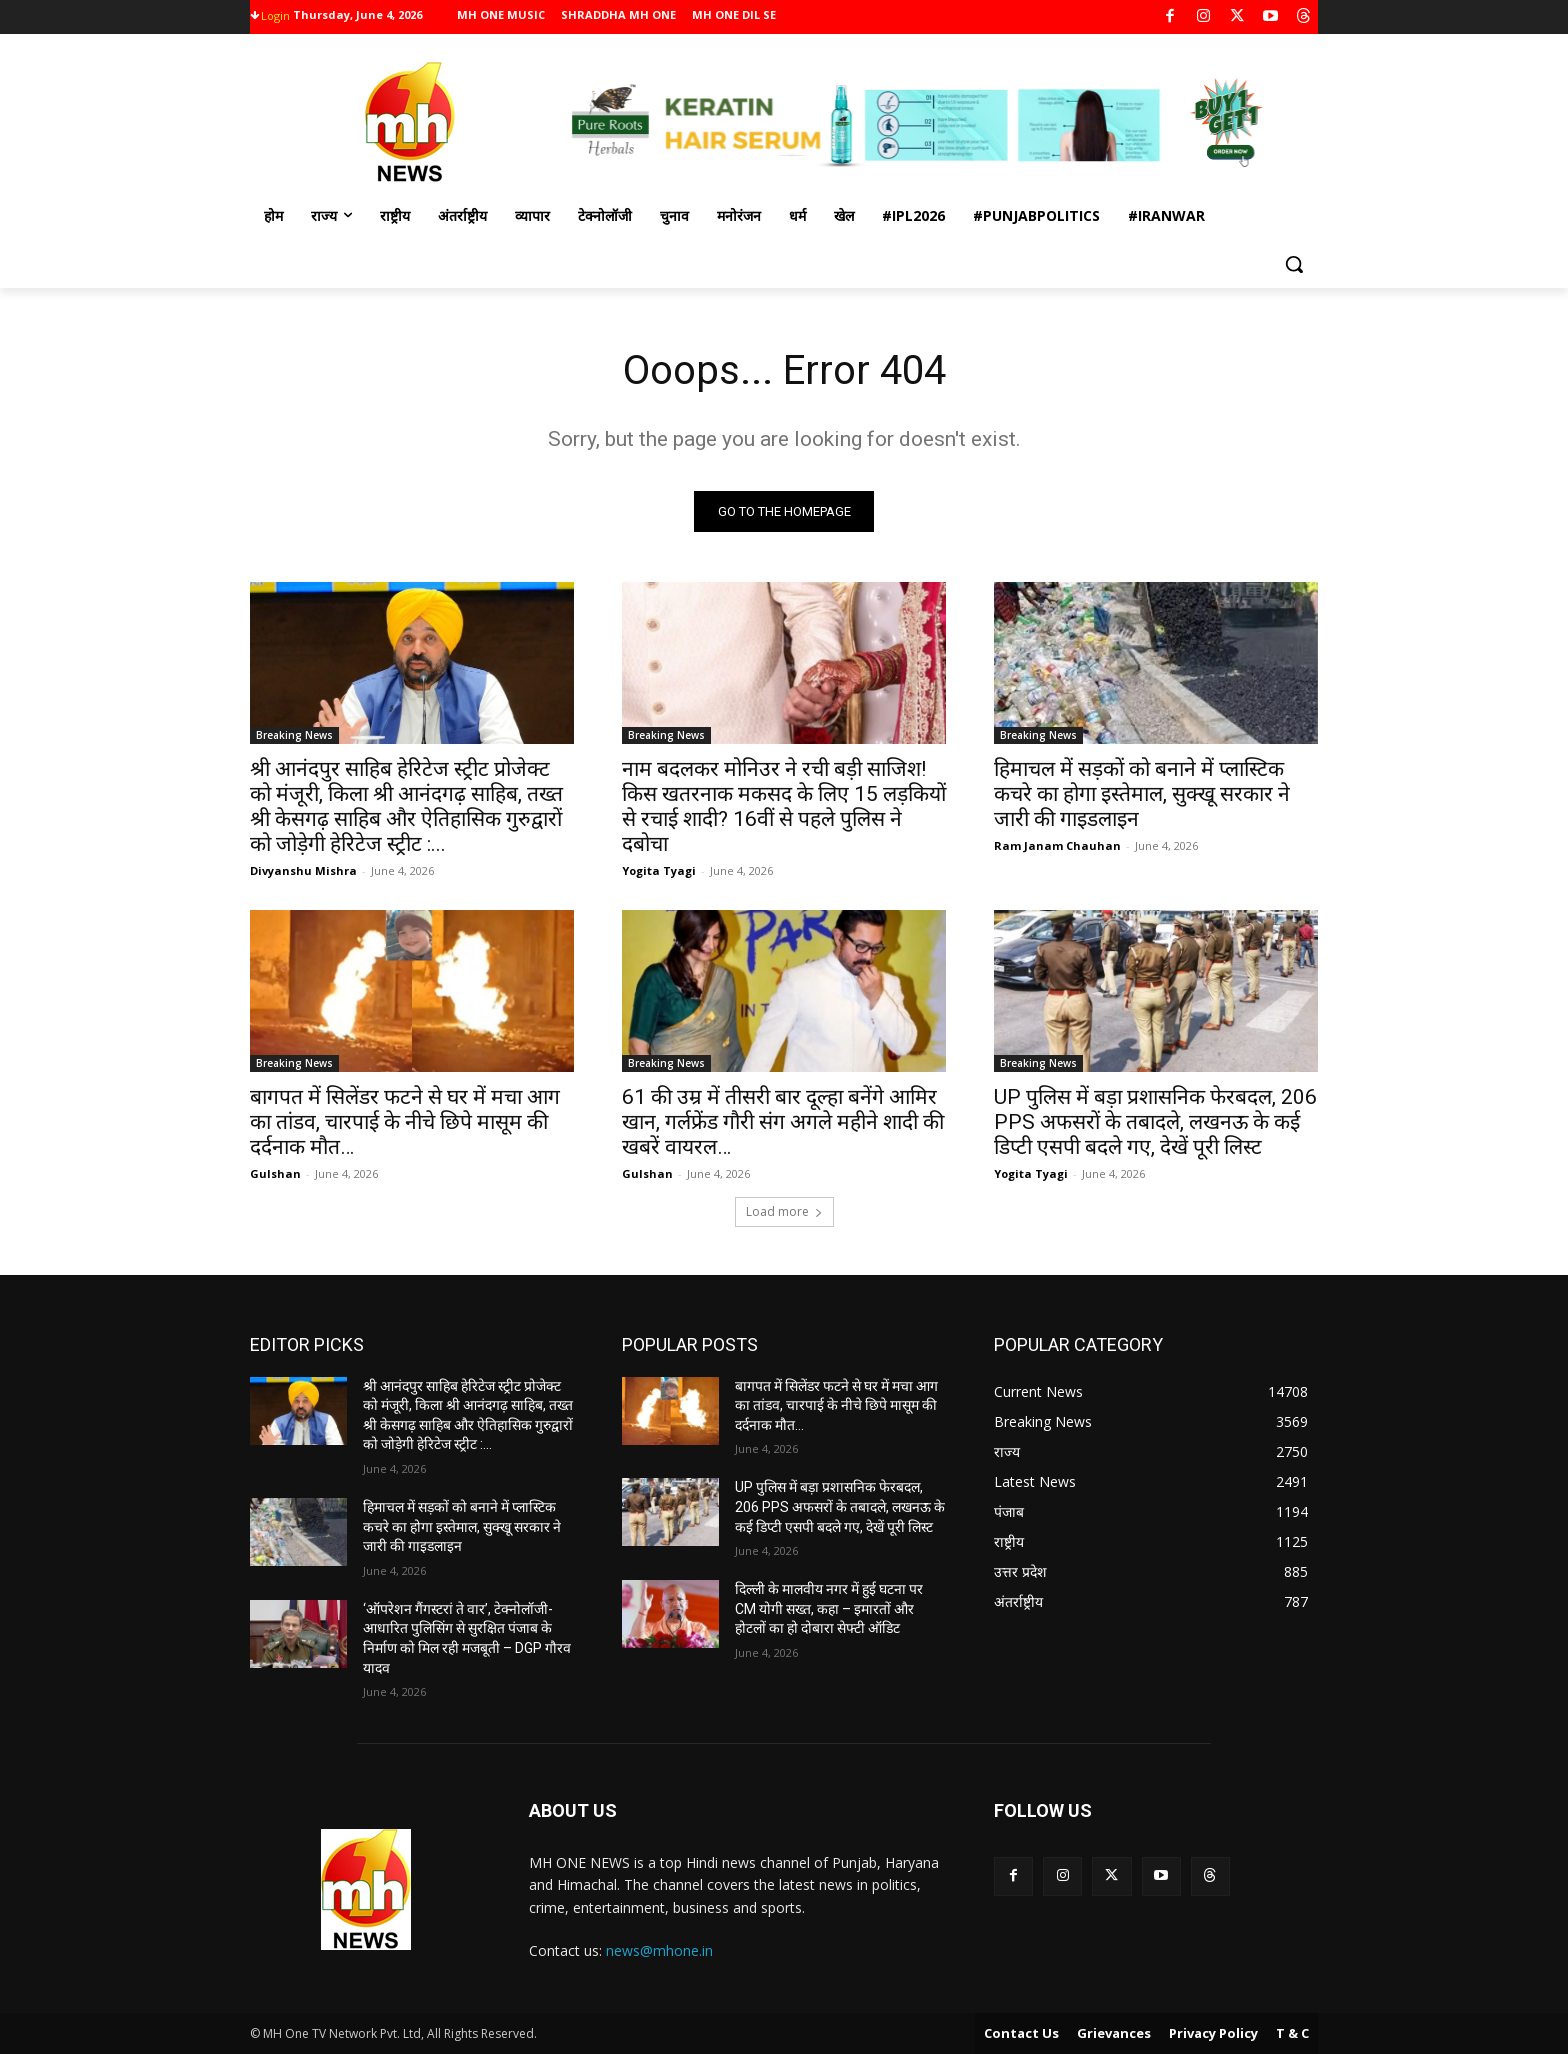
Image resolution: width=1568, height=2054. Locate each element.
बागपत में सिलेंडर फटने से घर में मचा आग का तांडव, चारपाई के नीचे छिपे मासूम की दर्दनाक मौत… (405, 1122)
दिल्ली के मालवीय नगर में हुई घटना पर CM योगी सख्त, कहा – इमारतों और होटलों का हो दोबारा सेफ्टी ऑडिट (829, 1608)
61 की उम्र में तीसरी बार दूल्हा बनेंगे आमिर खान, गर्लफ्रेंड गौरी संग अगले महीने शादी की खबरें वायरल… (783, 1122)
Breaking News (294, 735)
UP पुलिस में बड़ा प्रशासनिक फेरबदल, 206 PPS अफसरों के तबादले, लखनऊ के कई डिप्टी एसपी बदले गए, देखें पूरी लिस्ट (1155, 1122)
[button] (1294, 264)
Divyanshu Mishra (303, 870)
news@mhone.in (659, 1950)
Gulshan (275, 1173)
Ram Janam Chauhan (1057, 845)
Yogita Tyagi (659, 870)
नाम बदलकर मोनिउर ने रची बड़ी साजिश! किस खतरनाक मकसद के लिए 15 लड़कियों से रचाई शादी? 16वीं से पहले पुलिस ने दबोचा (784, 806)
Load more (784, 1211)
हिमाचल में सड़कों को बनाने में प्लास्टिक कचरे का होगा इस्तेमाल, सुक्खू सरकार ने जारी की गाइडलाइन (1142, 794)
